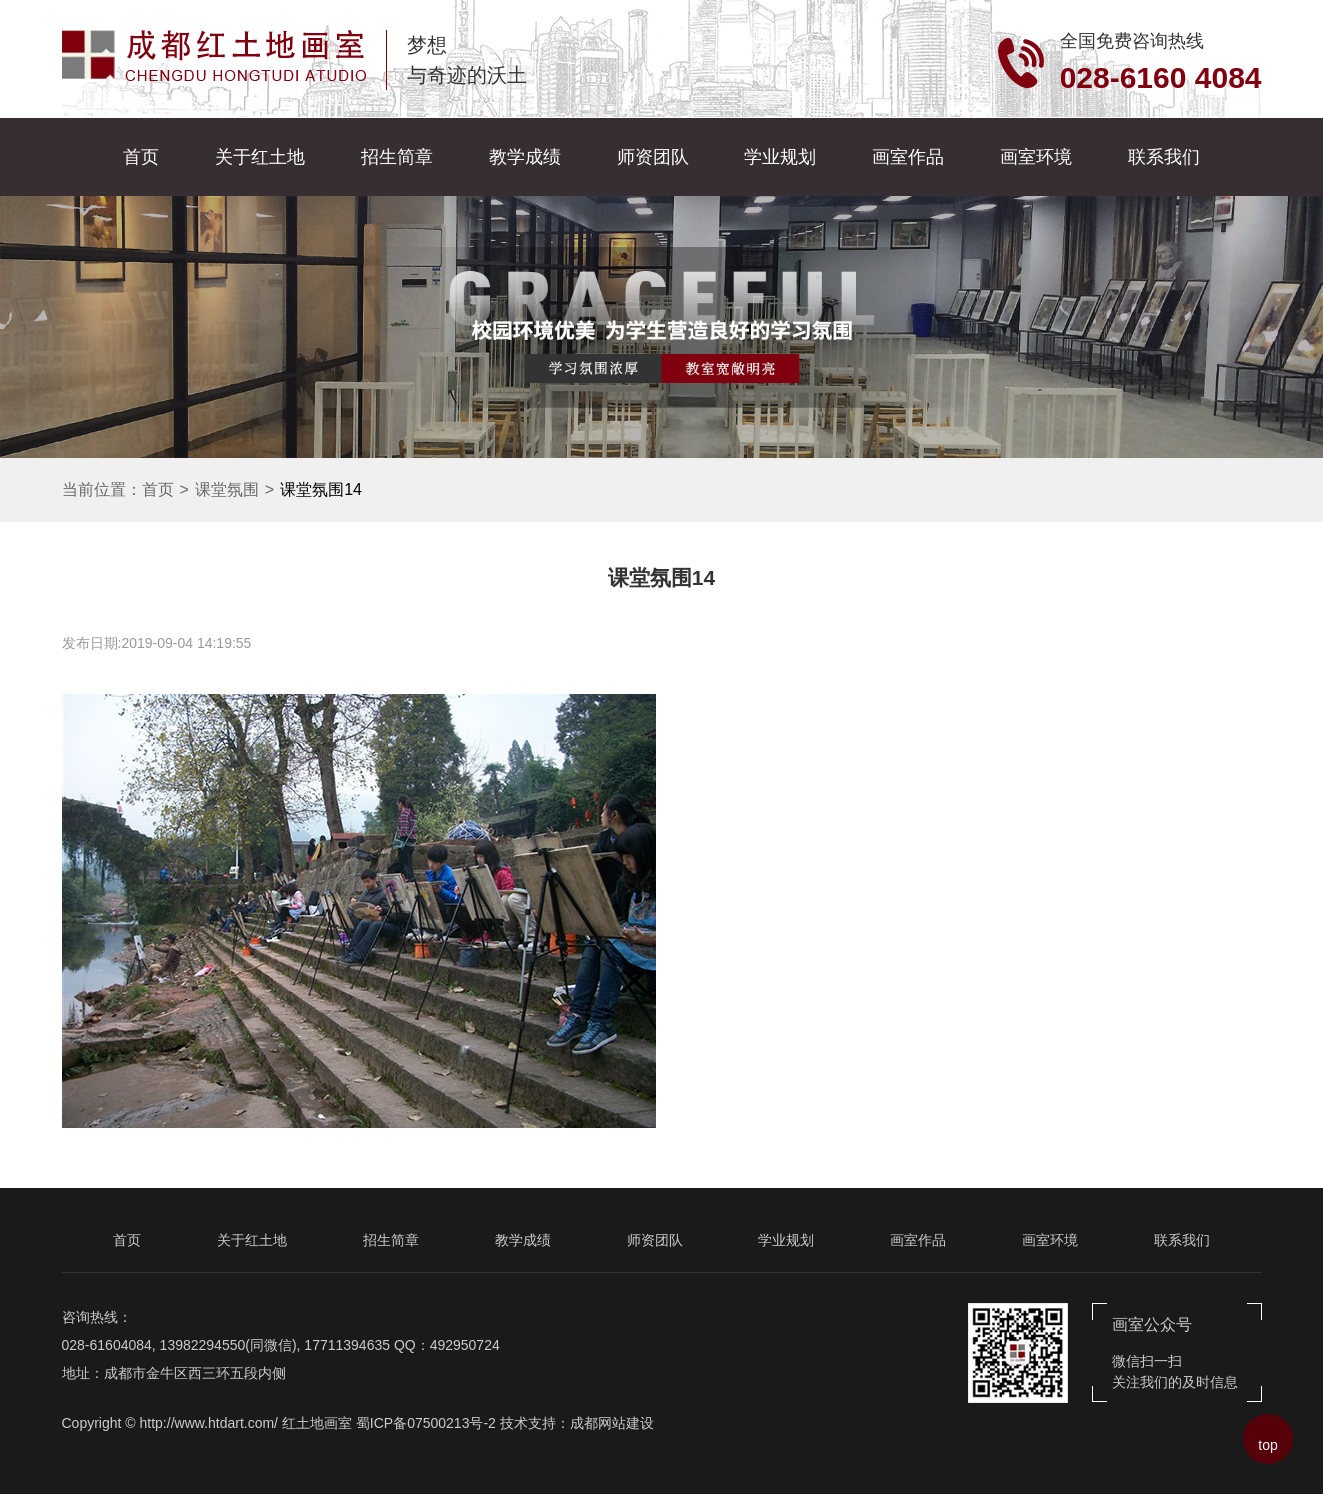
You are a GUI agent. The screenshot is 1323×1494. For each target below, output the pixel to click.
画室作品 (908, 157)
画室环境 (1036, 157)
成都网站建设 (612, 1423)
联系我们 (1164, 157)
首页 (141, 157)
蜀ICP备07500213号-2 (426, 1423)
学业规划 (780, 157)
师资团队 (653, 157)
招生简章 (397, 157)
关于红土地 (260, 157)
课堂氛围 (227, 489)
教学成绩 (525, 157)
